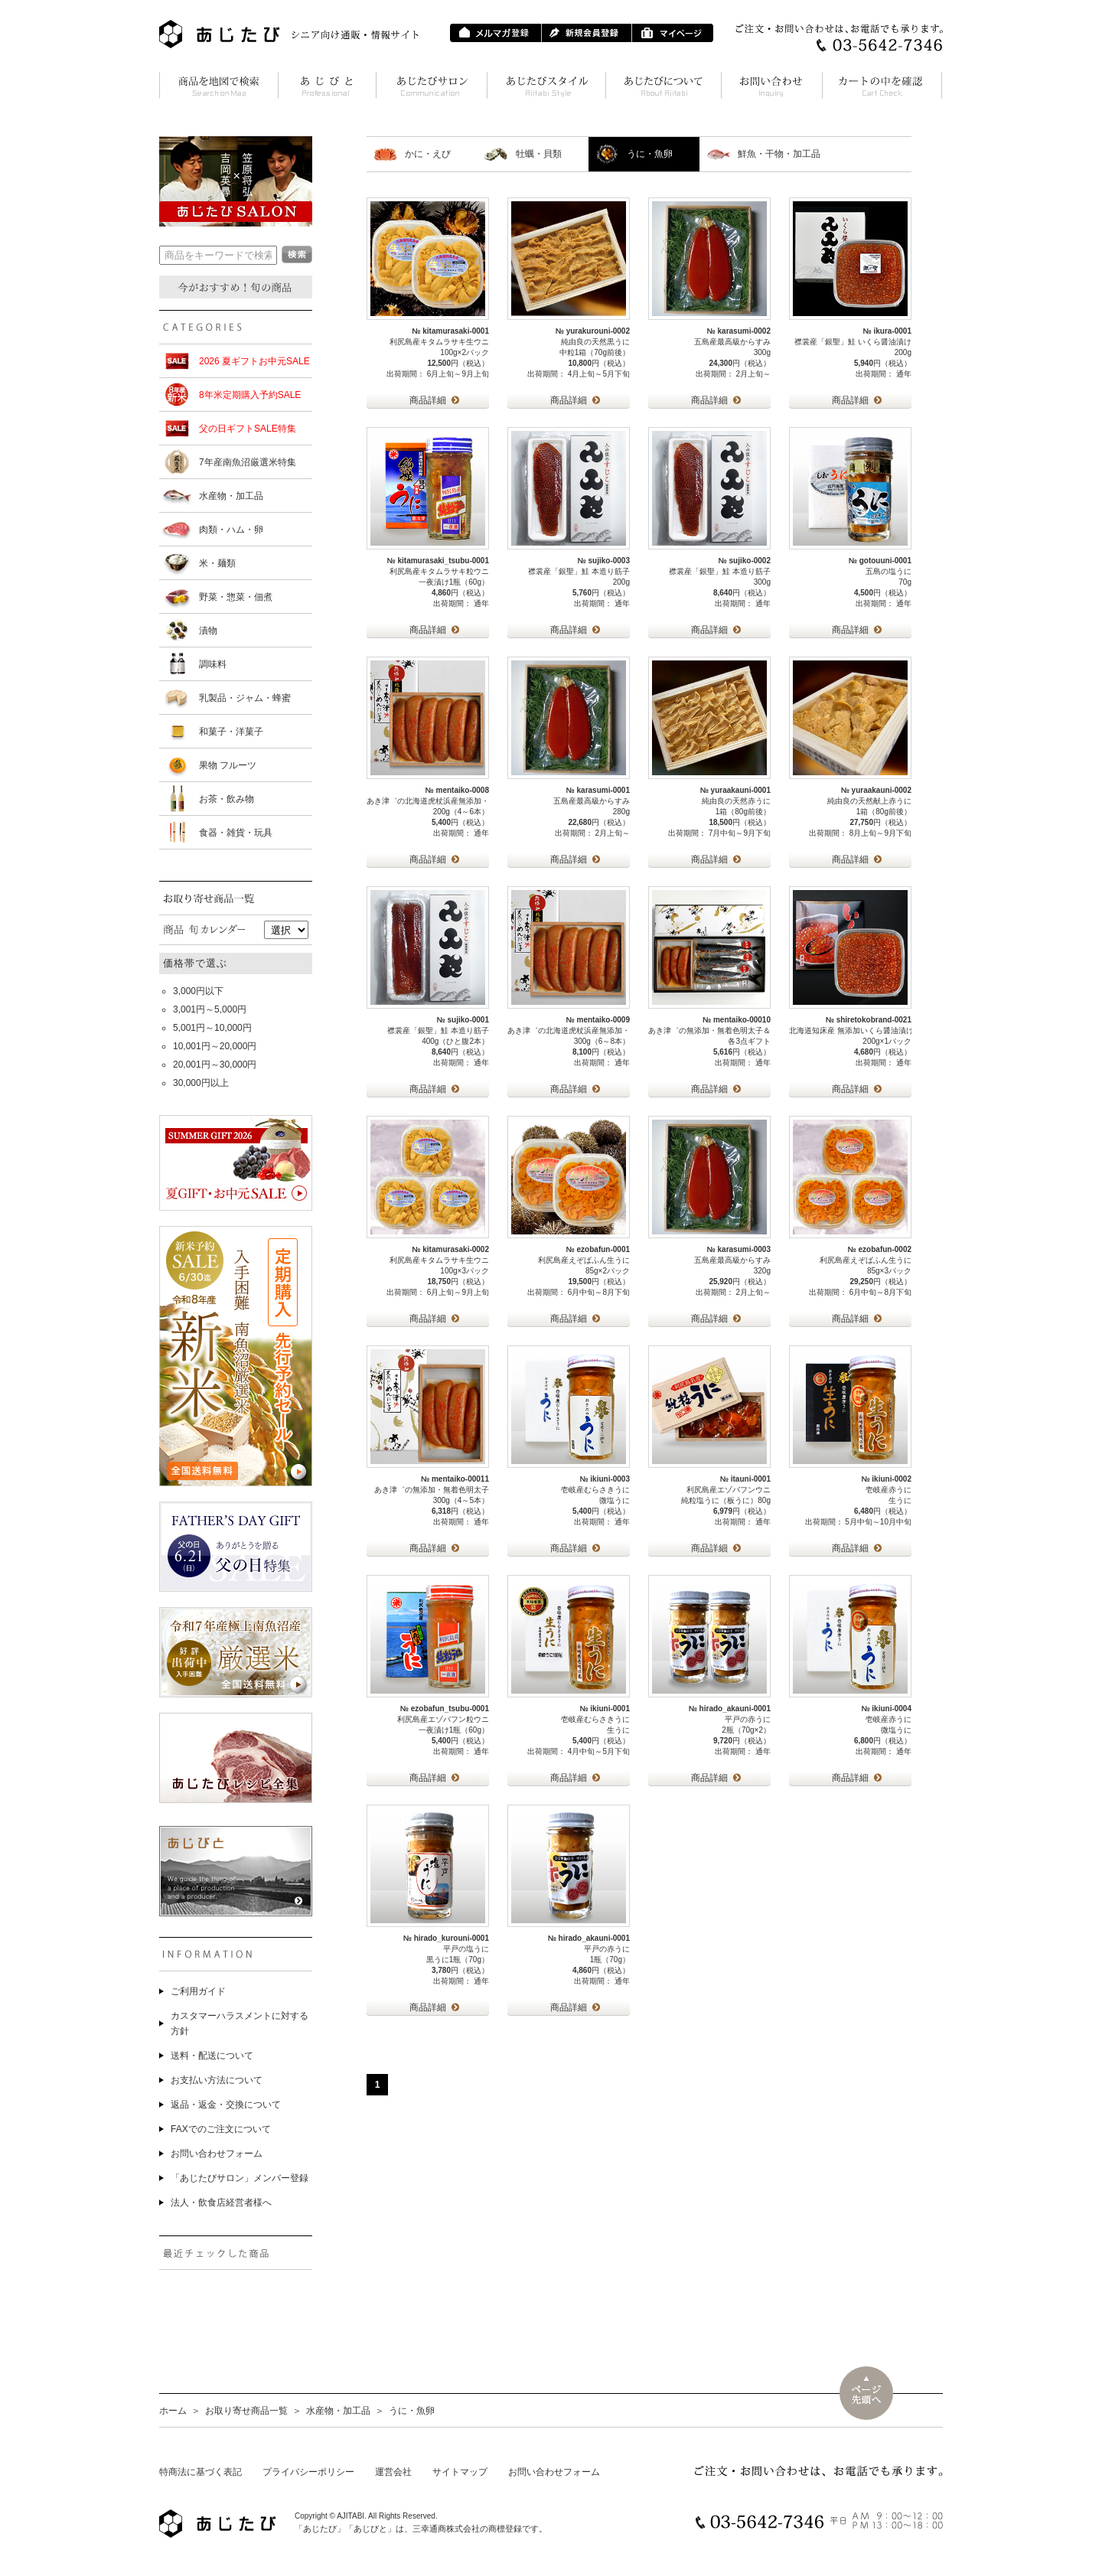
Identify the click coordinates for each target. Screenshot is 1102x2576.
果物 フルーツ (227, 765)
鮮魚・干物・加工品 (779, 153)
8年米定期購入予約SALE (250, 395)
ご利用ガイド (198, 1991)
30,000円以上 (201, 1083)
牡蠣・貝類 (539, 153)
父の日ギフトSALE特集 (247, 428)
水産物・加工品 (231, 496)
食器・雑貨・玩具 (235, 832)
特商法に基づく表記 (200, 2472)
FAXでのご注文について (221, 2129)
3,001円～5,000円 (209, 1009)
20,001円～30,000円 (214, 1064)
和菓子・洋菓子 (231, 731)
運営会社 (393, 2472)
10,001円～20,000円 (214, 1046)
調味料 (213, 664)
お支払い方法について (216, 2080)
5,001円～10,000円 (212, 1027)
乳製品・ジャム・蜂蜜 (245, 698)
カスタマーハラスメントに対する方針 (239, 2023)
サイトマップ (459, 2472)
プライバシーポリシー (308, 2472)
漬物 (208, 630)
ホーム (173, 2410)
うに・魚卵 (650, 153)
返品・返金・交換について (226, 2104)
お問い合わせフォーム (216, 2153)
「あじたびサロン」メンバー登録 (239, 2178)
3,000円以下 (198, 991)
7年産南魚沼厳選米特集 (247, 462)
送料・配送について (212, 2055)
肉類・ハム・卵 (231, 529)
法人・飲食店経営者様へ (221, 2202)
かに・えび (428, 153)
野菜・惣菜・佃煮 (235, 597)
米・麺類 (217, 563)
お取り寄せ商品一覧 (246, 2410)
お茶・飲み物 (226, 799)
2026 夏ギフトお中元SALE (254, 361)
